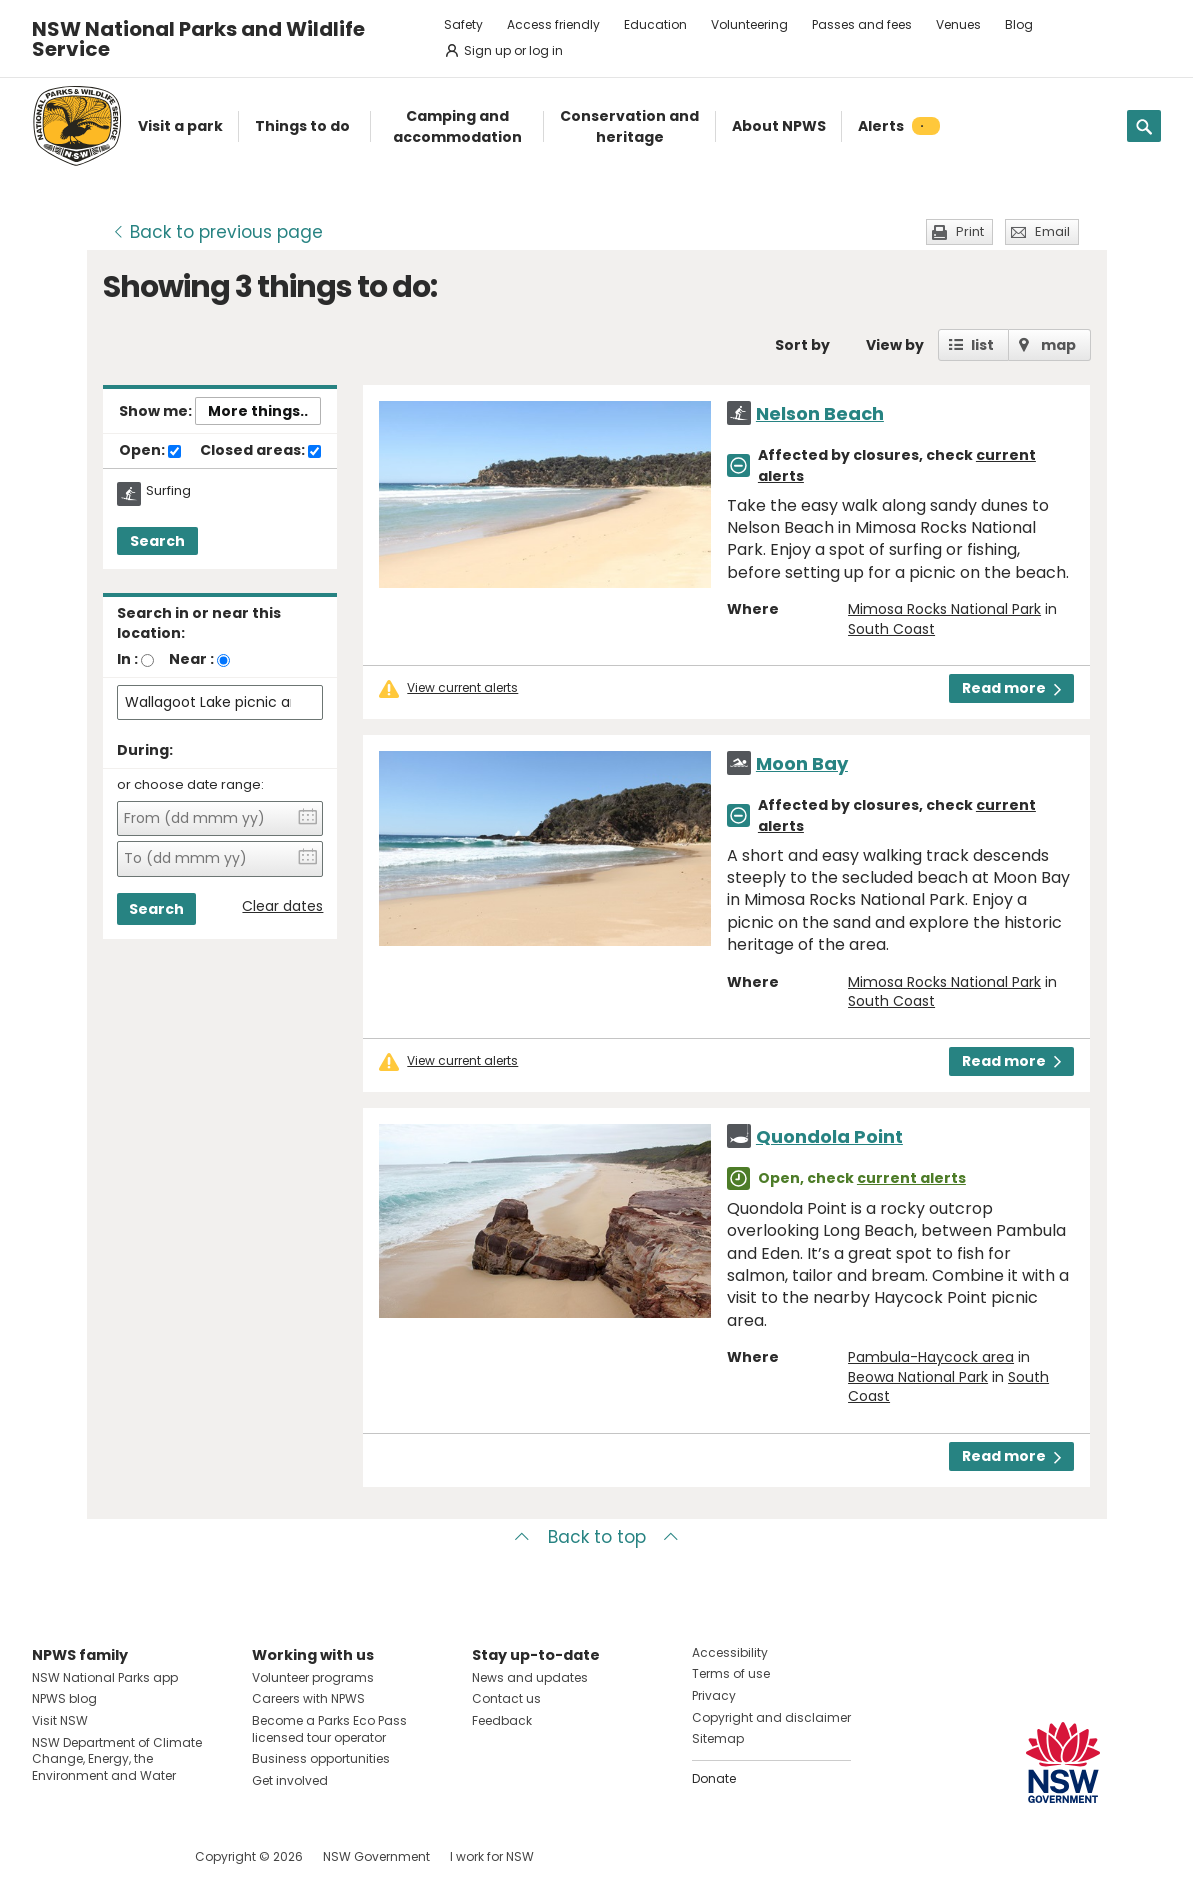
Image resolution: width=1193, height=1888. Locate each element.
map (1058, 345)
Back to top (597, 1537)
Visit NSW (60, 1720)
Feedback (502, 1720)
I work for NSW (492, 1856)
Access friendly (553, 24)
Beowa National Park (918, 1377)
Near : (191, 659)
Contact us (506, 1698)
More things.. (258, 411)
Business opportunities (321, 1758)
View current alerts (462, 688)
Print (970, 231)
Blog (1019, 24)
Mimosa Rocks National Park (944, 609)
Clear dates (282, 906)
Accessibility (730, 1652)
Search (157, 541)
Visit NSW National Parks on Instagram (93, 1856)
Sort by (802, 345)
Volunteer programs (313, 1677)
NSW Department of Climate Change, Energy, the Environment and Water (117, 1759)
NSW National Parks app (105, 1677)
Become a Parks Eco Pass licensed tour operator (329, 1729)
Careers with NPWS (308, 1698)
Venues (958, 24)
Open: (150, 451)
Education (655, 24)
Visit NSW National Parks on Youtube (136, 1856)
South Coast (891, 629)
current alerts (911, 1178)
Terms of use (731, 1673)
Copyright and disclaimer (771, 1717)
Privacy (714, 1695)
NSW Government (376, 1856)
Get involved (290, 1780)
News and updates (530, 1677)
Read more (1011, 688)
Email (1052, 231)
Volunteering (749, 24)
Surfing (168, 491)
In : (127, 659)
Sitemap (718, 1738)
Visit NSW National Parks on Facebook (50, 1856)
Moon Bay (802, 763)
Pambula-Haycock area (931, 1357)
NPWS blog (64, 1698)
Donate (714, 1778)
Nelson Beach (820, 413)
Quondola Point (829, 1136)
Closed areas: (260, 451)
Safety (463, 24)
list (982, 345)
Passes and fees (862, 24)
